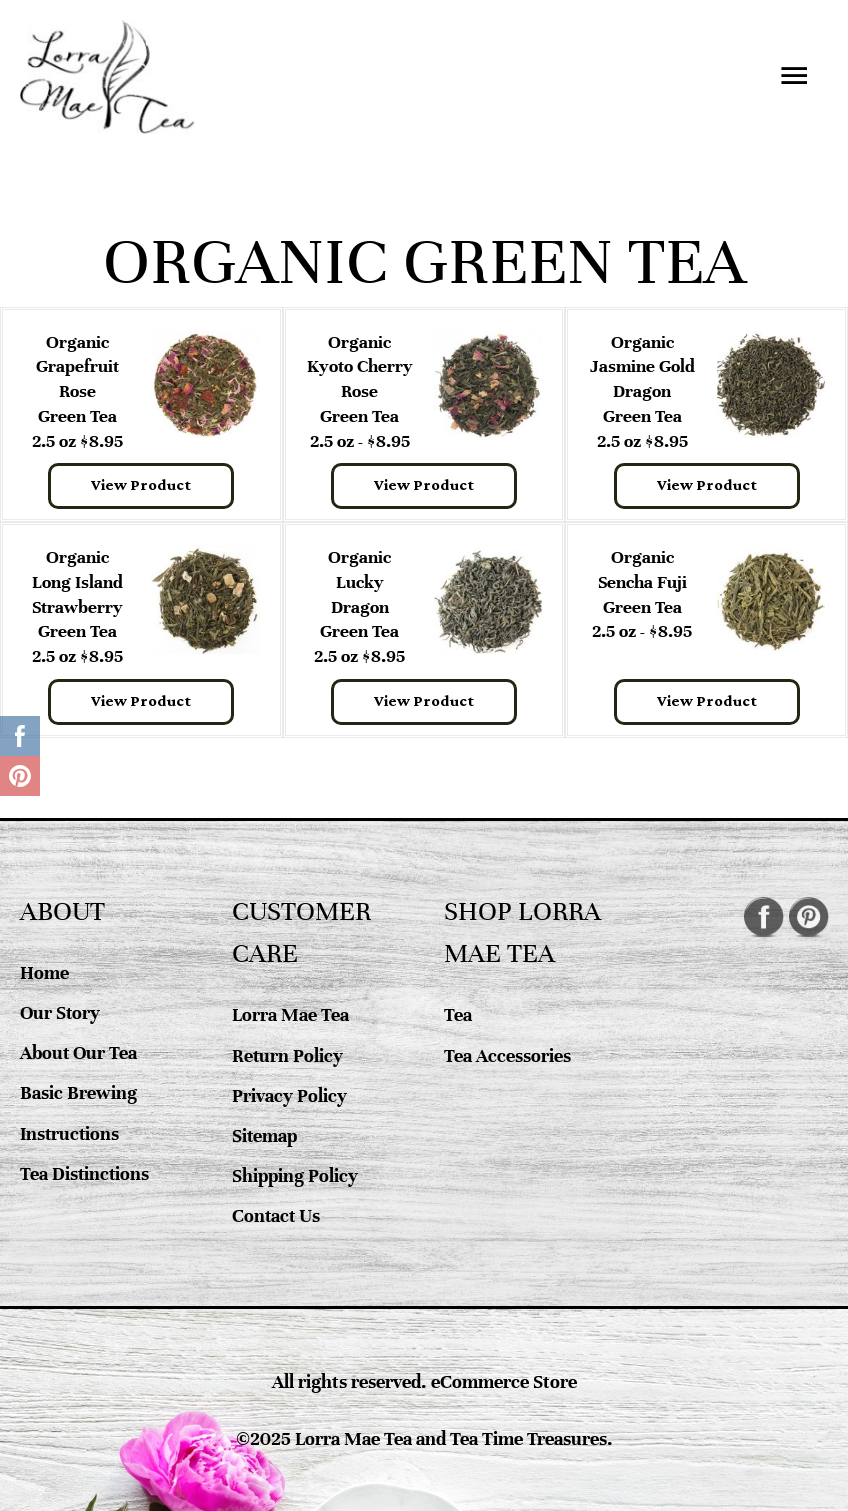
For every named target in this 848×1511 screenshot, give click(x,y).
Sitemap (265, 1135)
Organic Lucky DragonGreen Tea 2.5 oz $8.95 (359, 606)
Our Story (61, 1012)
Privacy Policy (289, 1095)
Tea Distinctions (85, 1173)
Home (44, 972)
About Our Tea (79, 1052)
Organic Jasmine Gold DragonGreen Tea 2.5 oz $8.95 (642, 391)
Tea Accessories (507, 1055)
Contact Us (277, 1215)
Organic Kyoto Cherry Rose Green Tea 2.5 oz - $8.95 (360, 391)
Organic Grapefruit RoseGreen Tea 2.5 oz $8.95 (77, 391)
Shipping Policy (294, 1175)
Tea (458, 1014)
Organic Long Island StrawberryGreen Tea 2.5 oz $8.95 (77, 606)
